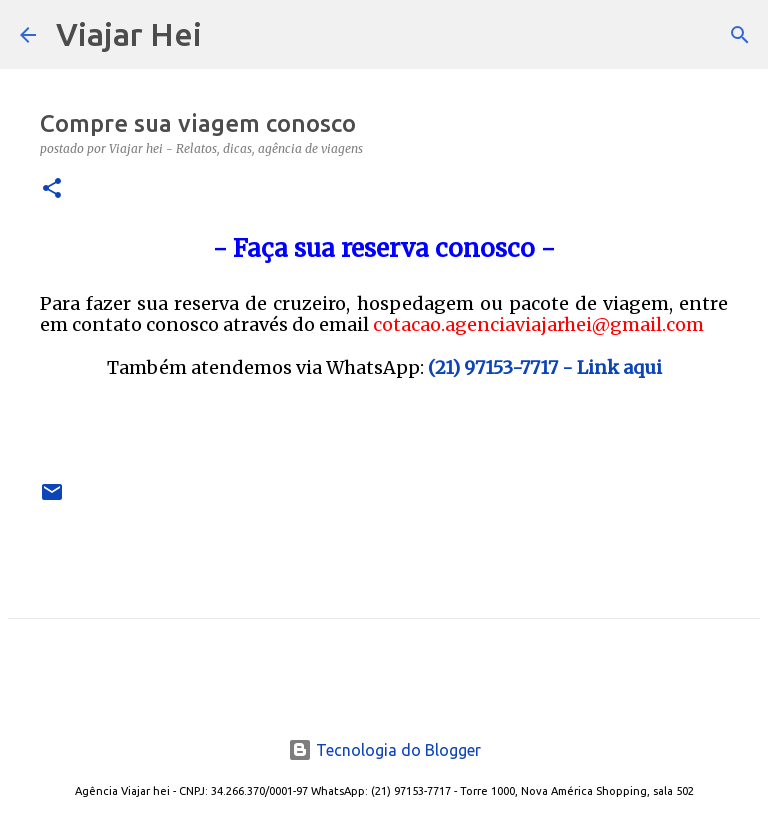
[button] (52, 189)
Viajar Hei (129, 34)
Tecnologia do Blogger (384, 750)
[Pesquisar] (230, 35)
